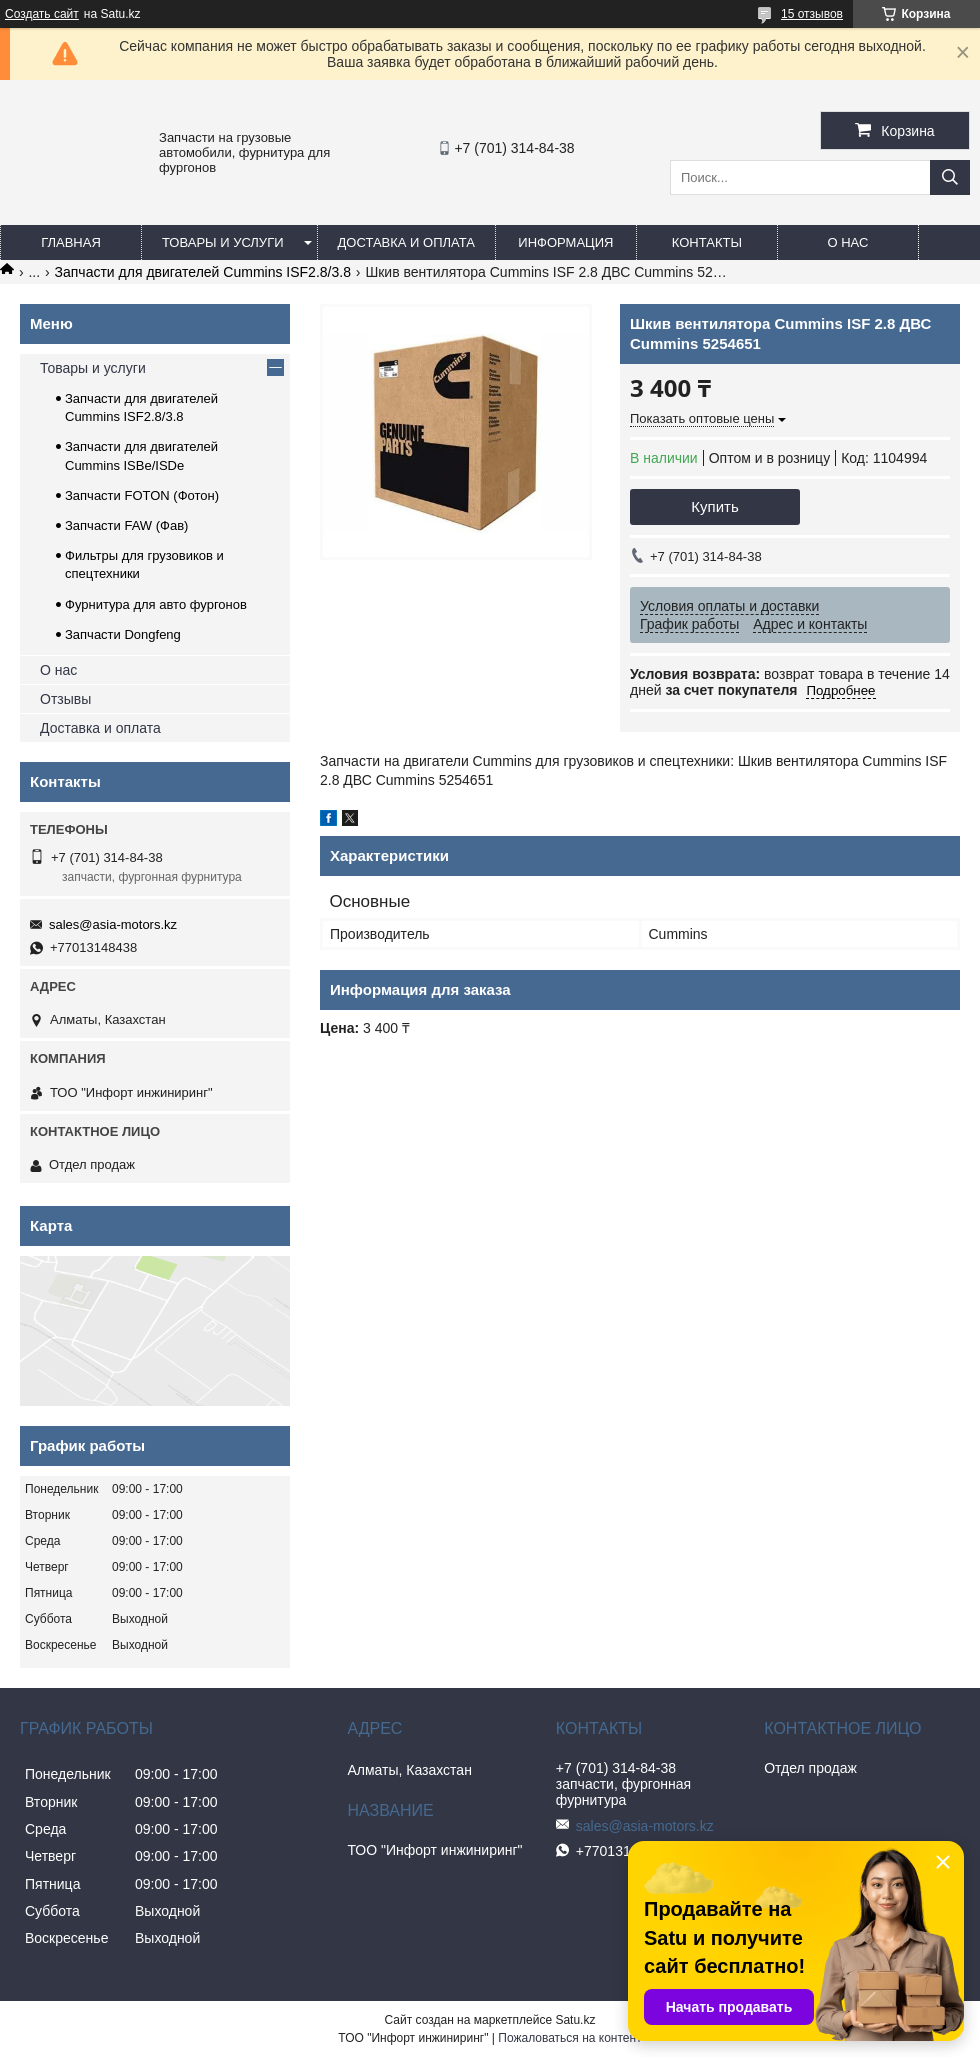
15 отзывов (812, 14)
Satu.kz (575, 2020)
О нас (847, 242)
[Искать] (950, 177)
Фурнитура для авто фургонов (156, 604)
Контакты (707, 242)
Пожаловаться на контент (569, 2038)
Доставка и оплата (406, 242)
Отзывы (65, 699)
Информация (565, 242)
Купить (714, 506)
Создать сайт (42, 14)
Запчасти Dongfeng (123, 634)
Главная (71, 242)
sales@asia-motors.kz (113, 924)
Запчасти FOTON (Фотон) (142, 495)
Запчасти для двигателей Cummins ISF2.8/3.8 (203, 272)
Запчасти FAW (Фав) (126, 525)
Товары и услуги (223, 242)
